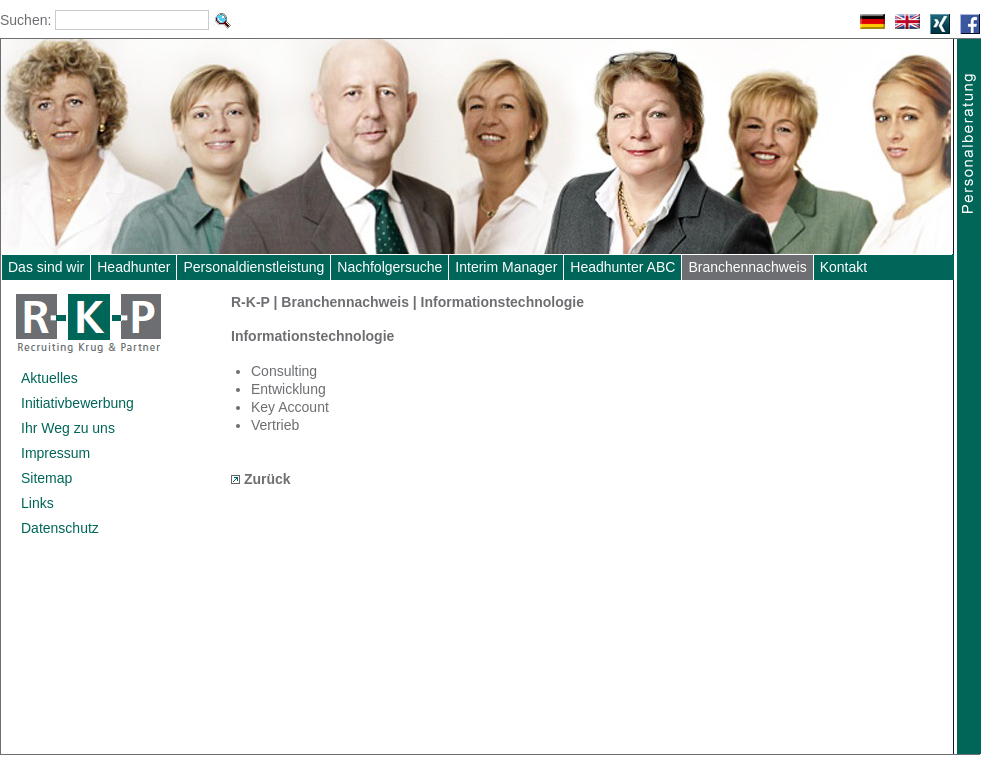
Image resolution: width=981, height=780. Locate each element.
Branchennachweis (747, 267)
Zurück (261, 479)
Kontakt (843, 267)
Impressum (55, 453)
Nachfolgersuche (389, 267)
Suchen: (25, 20)
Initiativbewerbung (77, 403)
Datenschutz (60, 528)
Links (37, 503)
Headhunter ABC (622, 267)
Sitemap (46, 478)
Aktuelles (49, 378)
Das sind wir (46, 267)
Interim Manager (506, 267)
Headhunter (133, 267)
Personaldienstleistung (253, 267)
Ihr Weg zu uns (68, 428)
